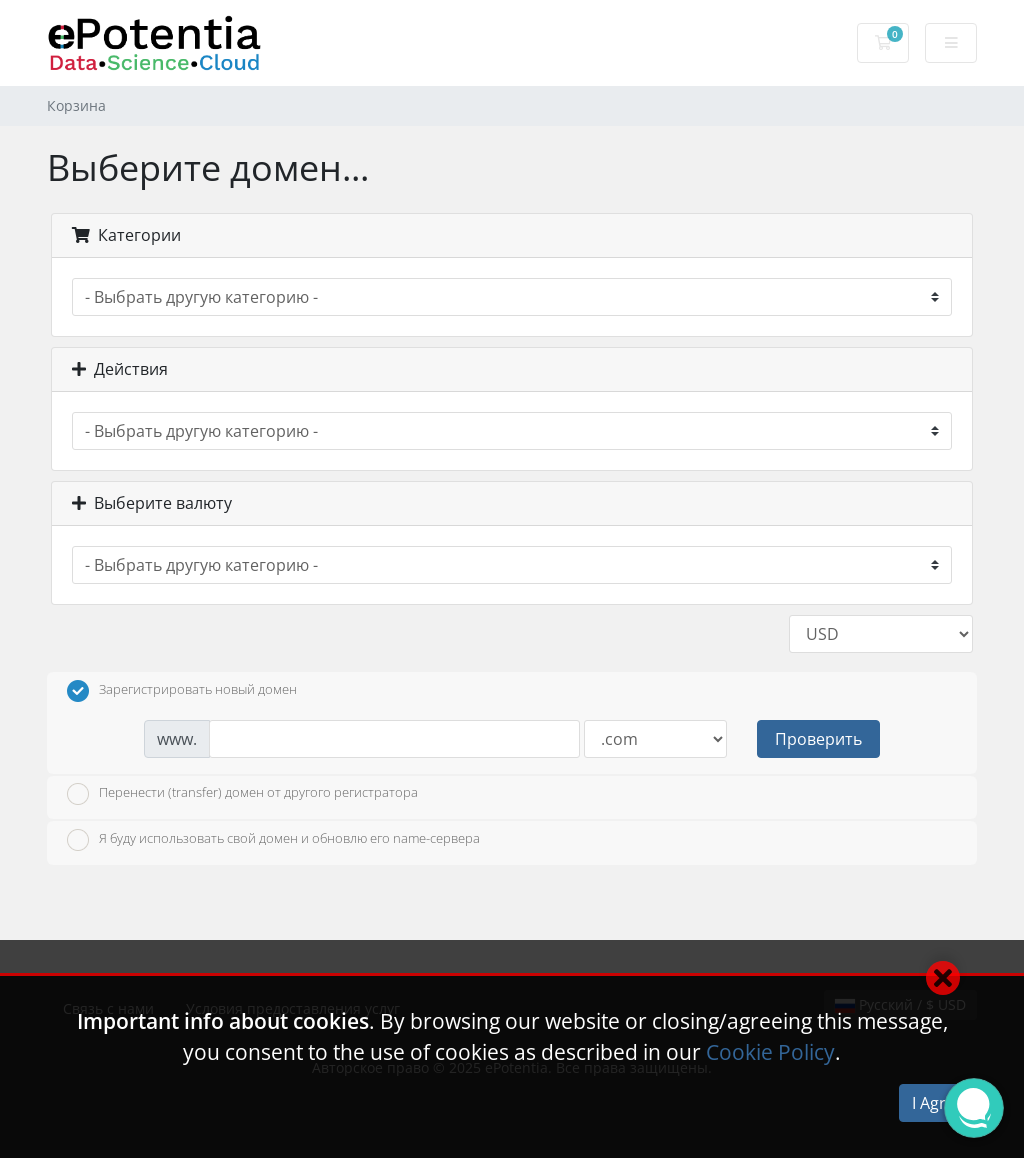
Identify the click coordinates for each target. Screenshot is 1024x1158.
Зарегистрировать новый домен (182, 691)
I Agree (938, 1103)
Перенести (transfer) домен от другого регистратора (242, 794)
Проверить (818, 739)
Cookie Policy (770, 1052)
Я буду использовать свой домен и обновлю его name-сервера (273, 840)
